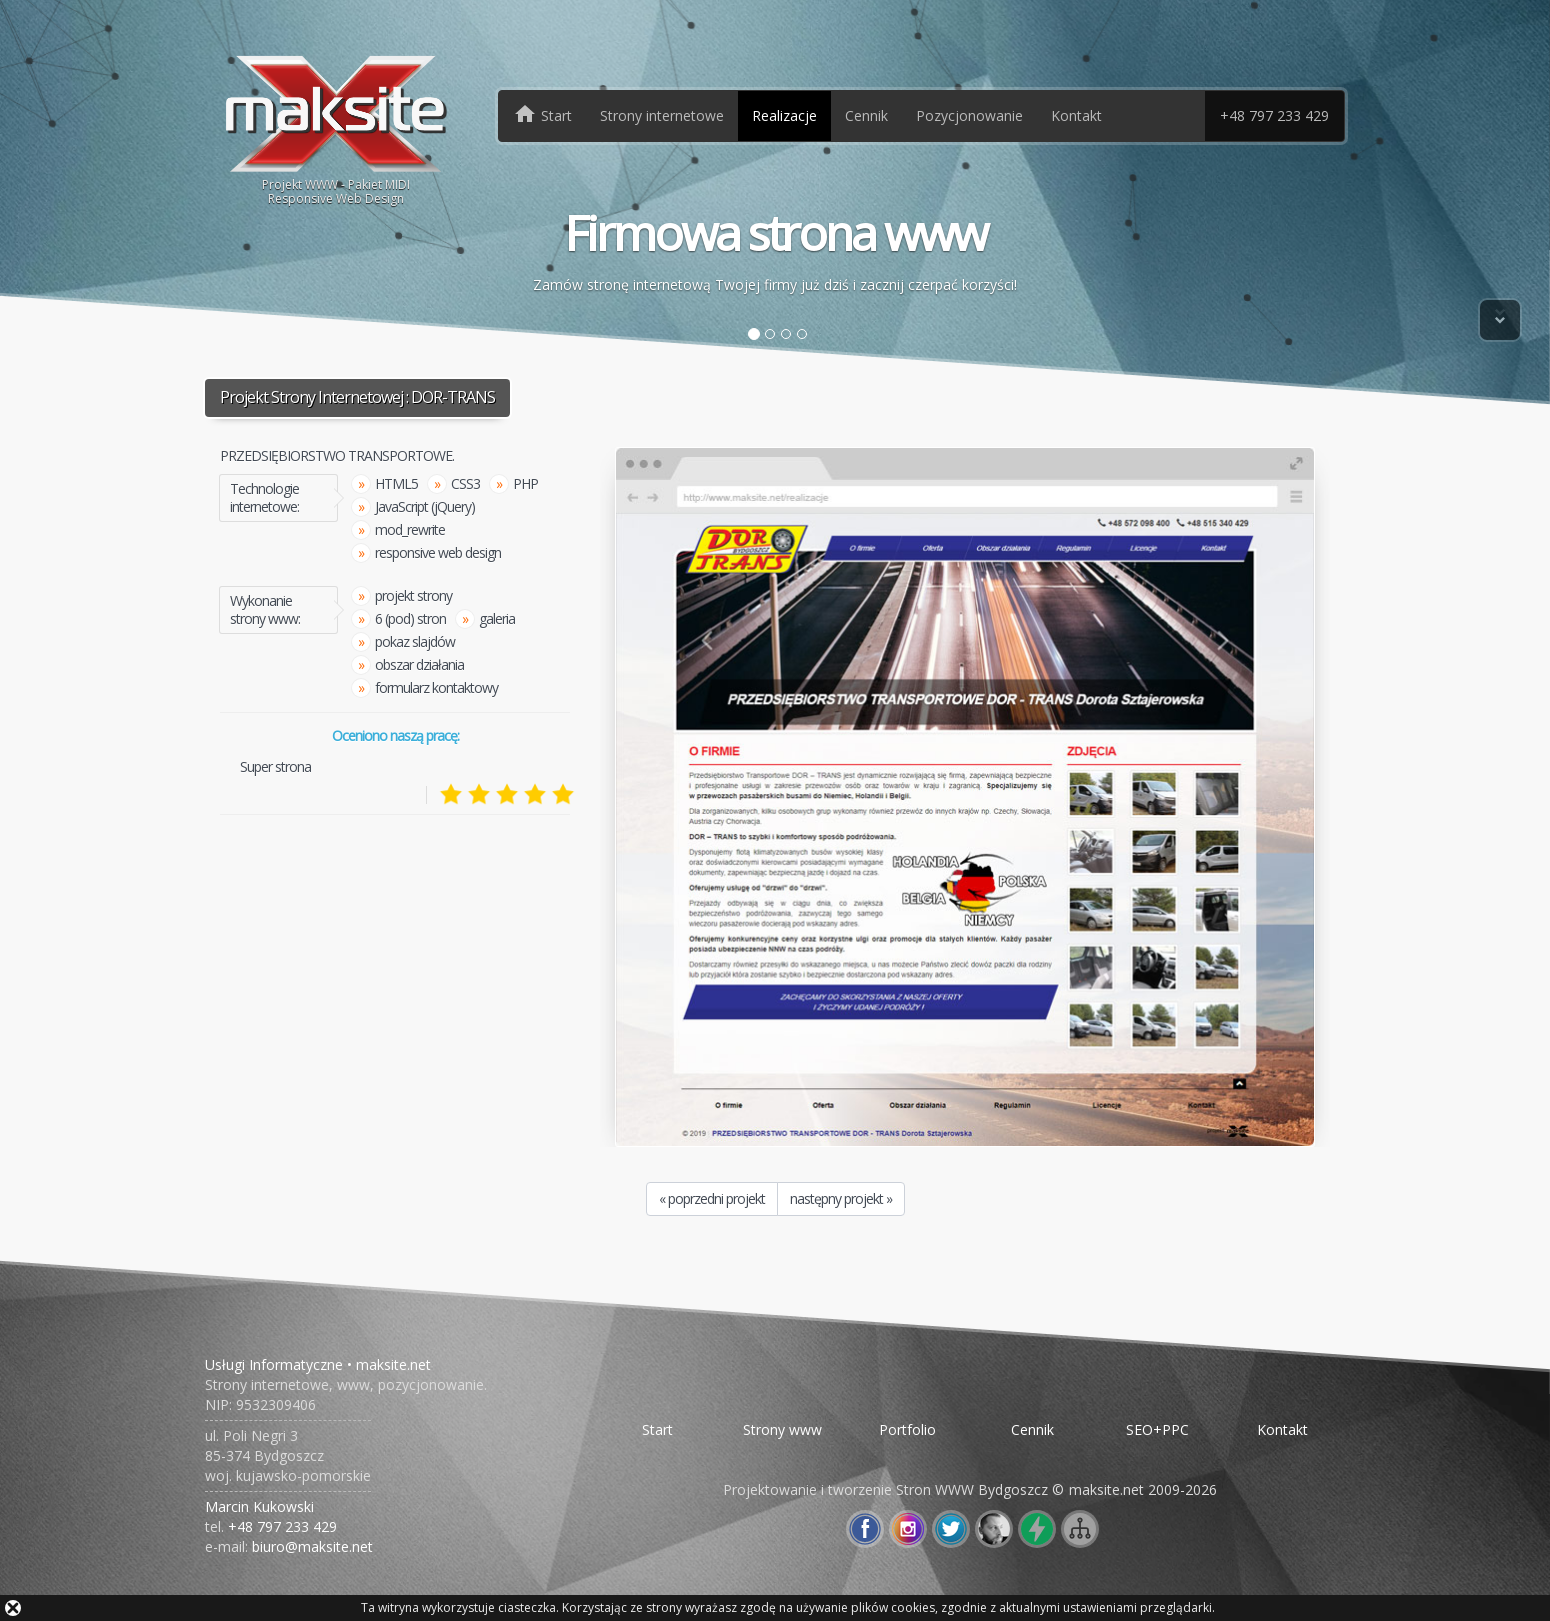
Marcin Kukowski (259, 1506)
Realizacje (784, 115)
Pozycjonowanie (969, 115)
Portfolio (907, 1429)
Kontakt (1076, 115)
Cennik (866, 115)
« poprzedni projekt (712, 1198)
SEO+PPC (1157, 1429)
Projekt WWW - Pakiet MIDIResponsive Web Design (336, 128)
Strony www (782, 1429)
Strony (662, 115)
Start (657, 1429)
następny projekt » (841, 1198)
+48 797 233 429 (1274, 115)
